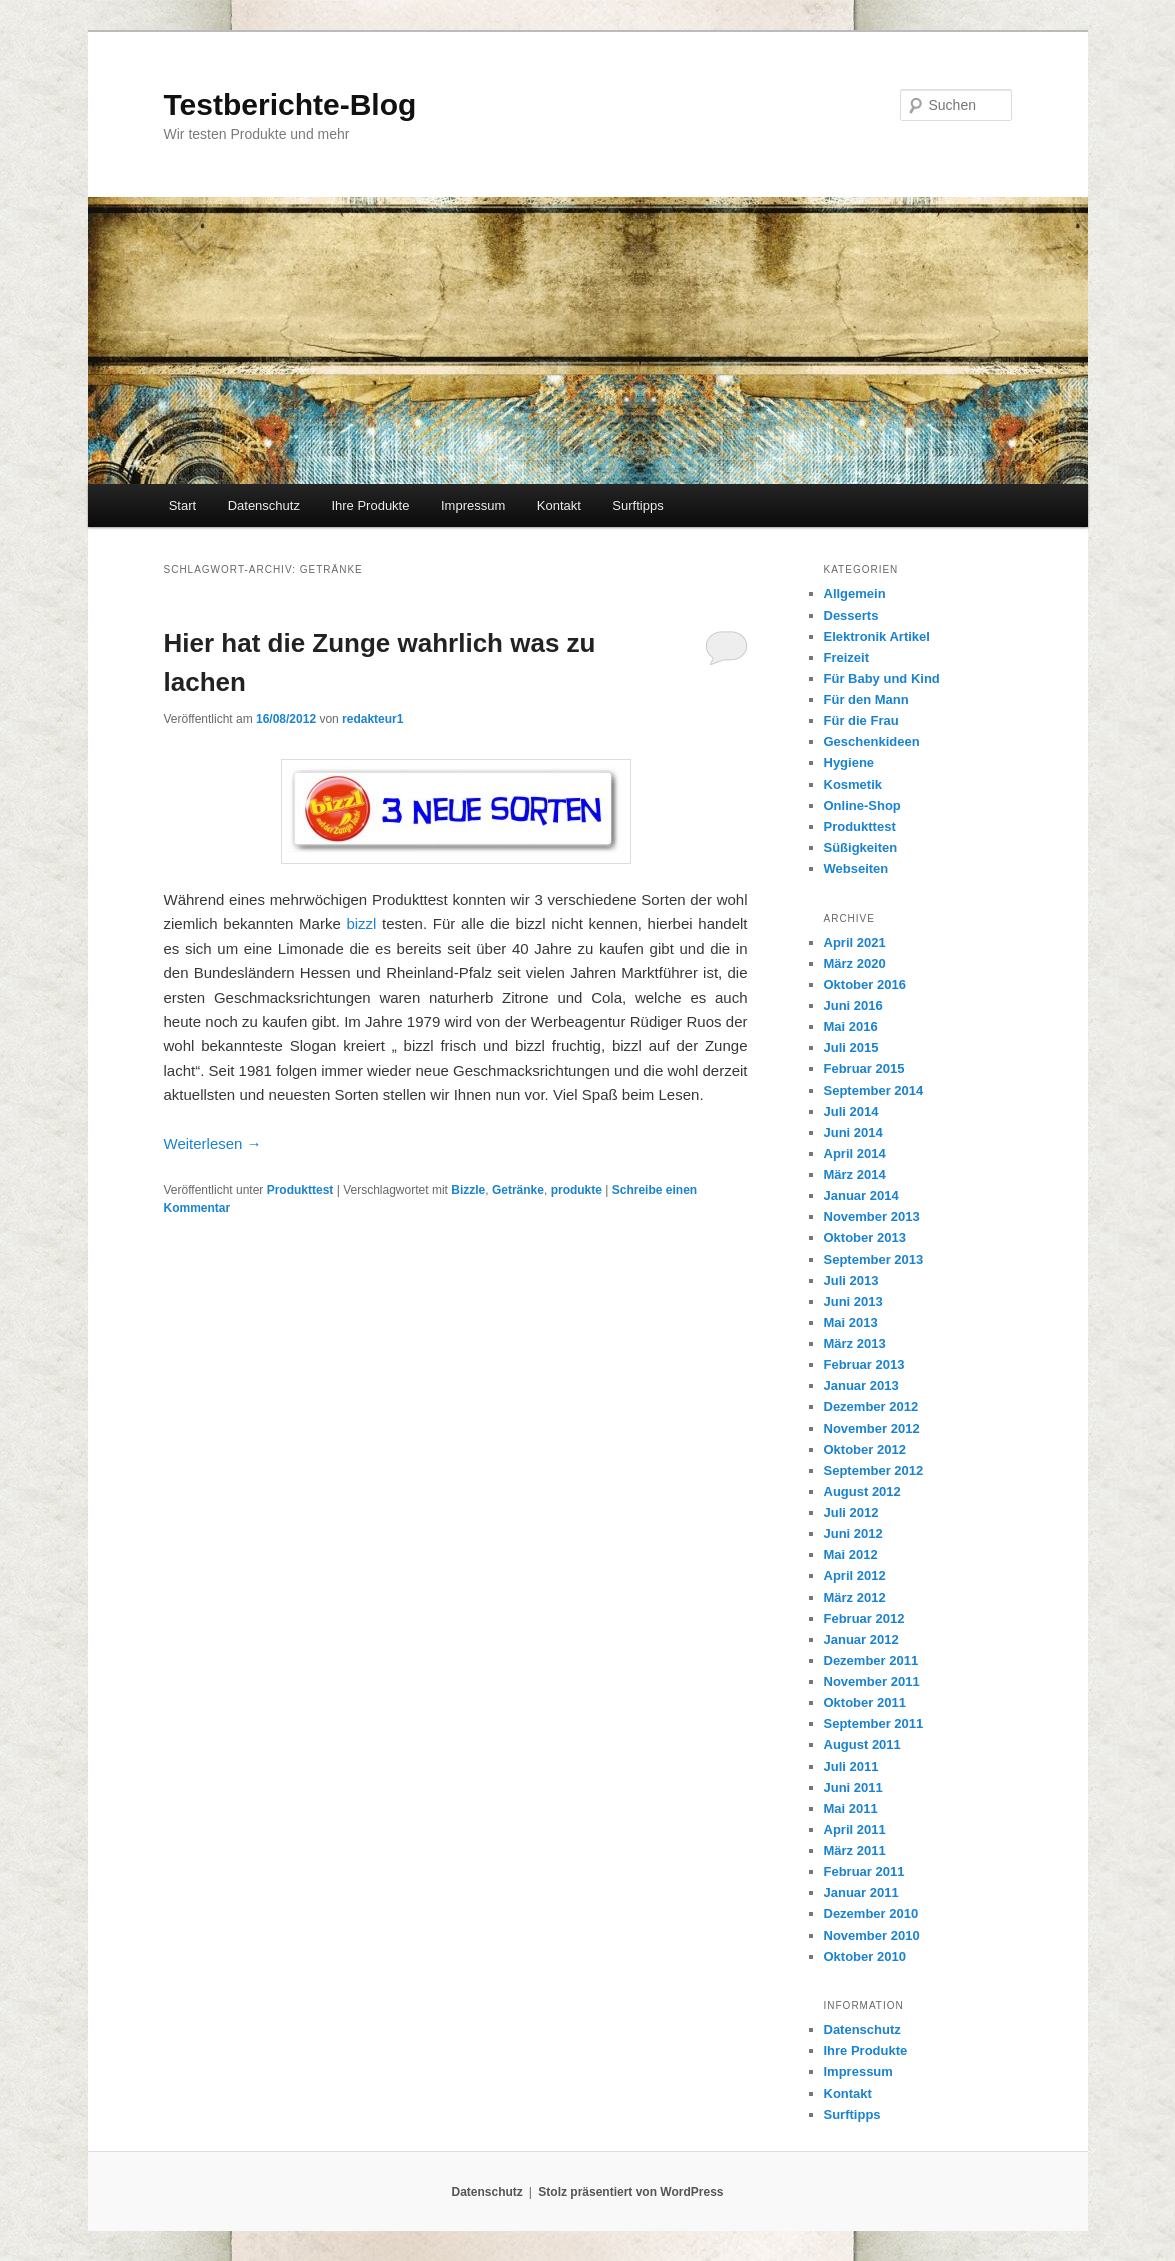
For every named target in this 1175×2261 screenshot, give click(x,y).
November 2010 (872, 1935)
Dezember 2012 (871, 1406)
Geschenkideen (872, 741)
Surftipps (637, 505)
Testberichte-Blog (290, 104)
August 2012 (862, 1491)
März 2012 (855, 1597)
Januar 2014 (861, 1195)
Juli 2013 (851, 1280)
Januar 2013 (861, 1385)
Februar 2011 (864, 1871)
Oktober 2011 (865, 1702)
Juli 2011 (851, 1766)
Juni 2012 (853, 1533)
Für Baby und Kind (882, 678)
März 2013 (855, 1343)
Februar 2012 (864, 1618)
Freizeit (847, 657)
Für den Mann (866, 699)
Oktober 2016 (865, 984)
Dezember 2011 (871, 1660)
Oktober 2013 (865, 1237)
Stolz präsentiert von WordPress (630, 2192)
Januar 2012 (861, 1639)
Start (182, 505)
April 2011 (855, 1829)
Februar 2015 (864, 1068)
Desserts (851, 615)
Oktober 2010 (865, 1956)
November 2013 (872, 1216)
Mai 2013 (851, 1322)
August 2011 (862, 1744)
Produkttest (300, 1190)
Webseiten (856, 868)
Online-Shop (862, 805)
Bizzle (468, 1190)
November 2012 (872, 1428)
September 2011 (874, 1723)
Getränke (518, 1190)
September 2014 (874, 1090)
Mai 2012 (851, 1554)
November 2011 (872, 1681)
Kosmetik (853, 784)
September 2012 (874, 1470)
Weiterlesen (213, 1143)
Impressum (473, 505)
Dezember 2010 (871, 1913)
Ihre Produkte (370, 505)
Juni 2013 (853, 1301)
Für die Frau (861, 720)
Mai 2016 (851, 1026)
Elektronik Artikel (877, 636)
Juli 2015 (851, 1047)
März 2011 (855, 1850)
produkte (576, 1190)
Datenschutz (264, 505)
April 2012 (855, 1575)
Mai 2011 (851, 1808)
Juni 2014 (853, 1132)
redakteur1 (372, 719)
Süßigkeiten (861, 847)
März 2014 (855, 1174)
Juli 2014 (851, 1111)
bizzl (361, 923)
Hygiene (849, 762)
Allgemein (855, 593)
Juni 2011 (853, 1787)
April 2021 (855, 942)
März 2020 (855, 963)
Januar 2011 (861, 1892)
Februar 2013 (864, 1364)
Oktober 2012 (865, 1449)
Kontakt (559, 505)
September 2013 (874, 1259)
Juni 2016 (853, 1005)
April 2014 (855, 1153)
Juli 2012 (851, 1512)
